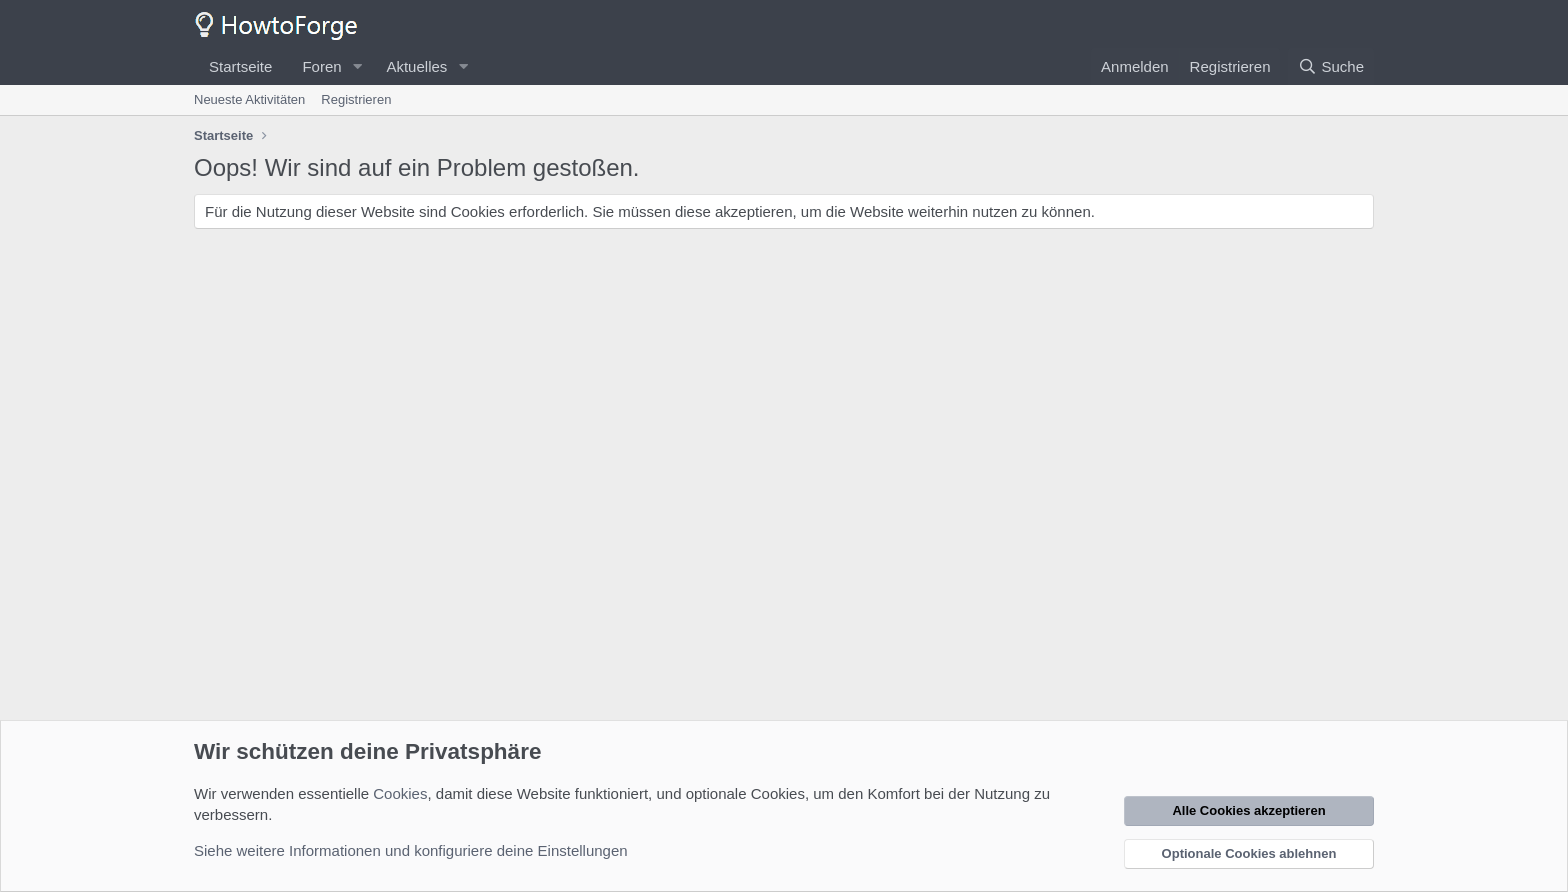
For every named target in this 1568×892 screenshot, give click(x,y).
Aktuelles (416, 66)
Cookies (400, 793)
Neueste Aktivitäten (249, 99)
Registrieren (356, 99)
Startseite (240, 66)
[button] (357, 66)
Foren (321, 66)
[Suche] (1331, 66)
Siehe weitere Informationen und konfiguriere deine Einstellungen (411, 850)
